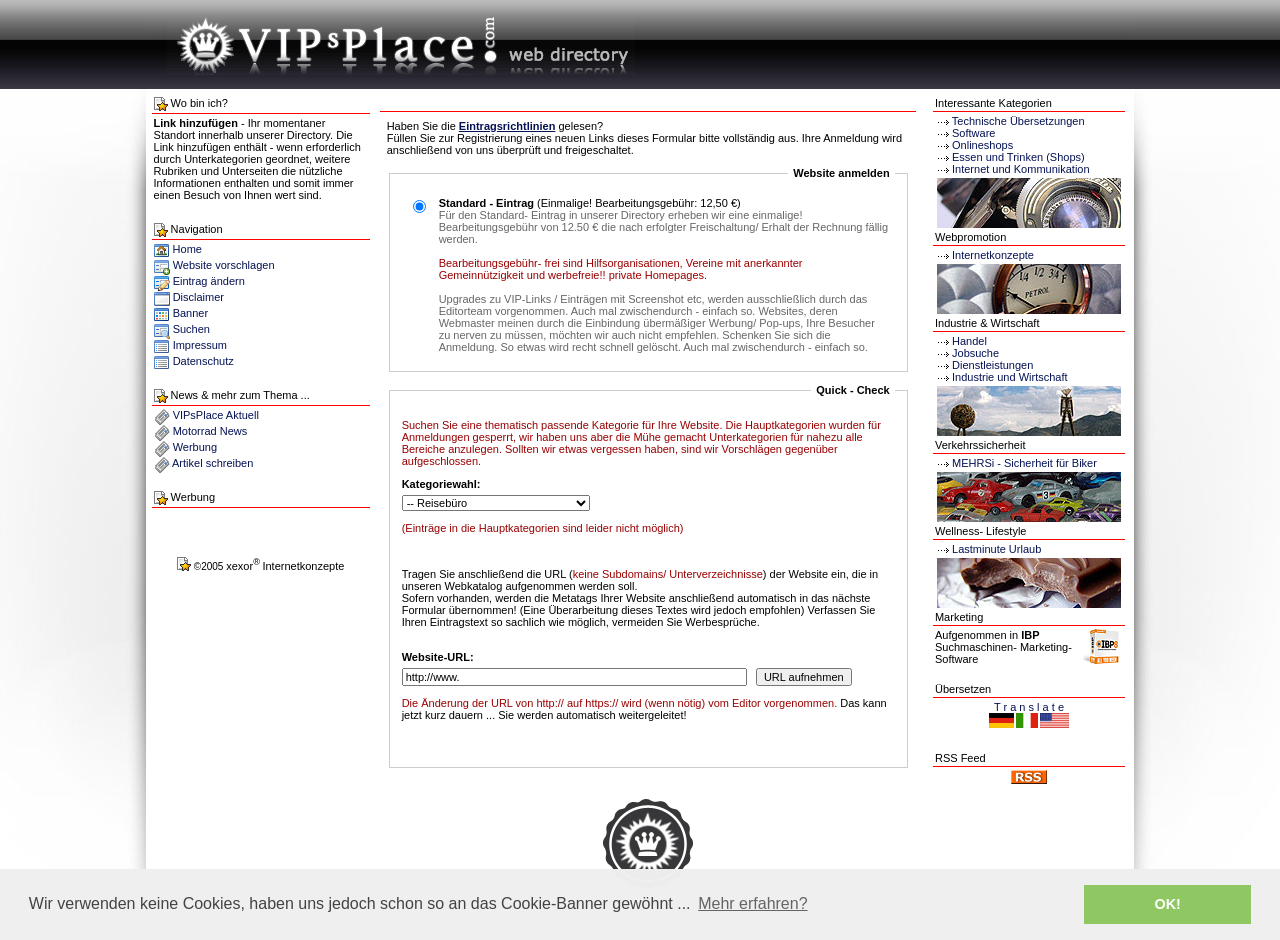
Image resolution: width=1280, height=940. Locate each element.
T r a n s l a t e (1029, 707)
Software (973, 133)
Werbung (195, 447)
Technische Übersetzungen (1018, 121)
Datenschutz (203, 361)
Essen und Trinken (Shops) (1018, 157)
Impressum (200, 345)
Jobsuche (967, 353)
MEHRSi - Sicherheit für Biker (1016, 463)
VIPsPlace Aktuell (216, 415)
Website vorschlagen (224, 265)
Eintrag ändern (209, 281)
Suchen (191, 329)
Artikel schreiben (212, 463)
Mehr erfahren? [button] (752, 903)
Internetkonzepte (993, 255)
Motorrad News (210, 431)
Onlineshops (982, 145)
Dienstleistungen (984, 365)
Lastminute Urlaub (988, 549)
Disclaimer (198, 297)
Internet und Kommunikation (1021, 169)
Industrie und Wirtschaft (1001, 377)
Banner (190, 313)
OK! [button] (1167, 904)
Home (178, 249)
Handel (961, 341)
